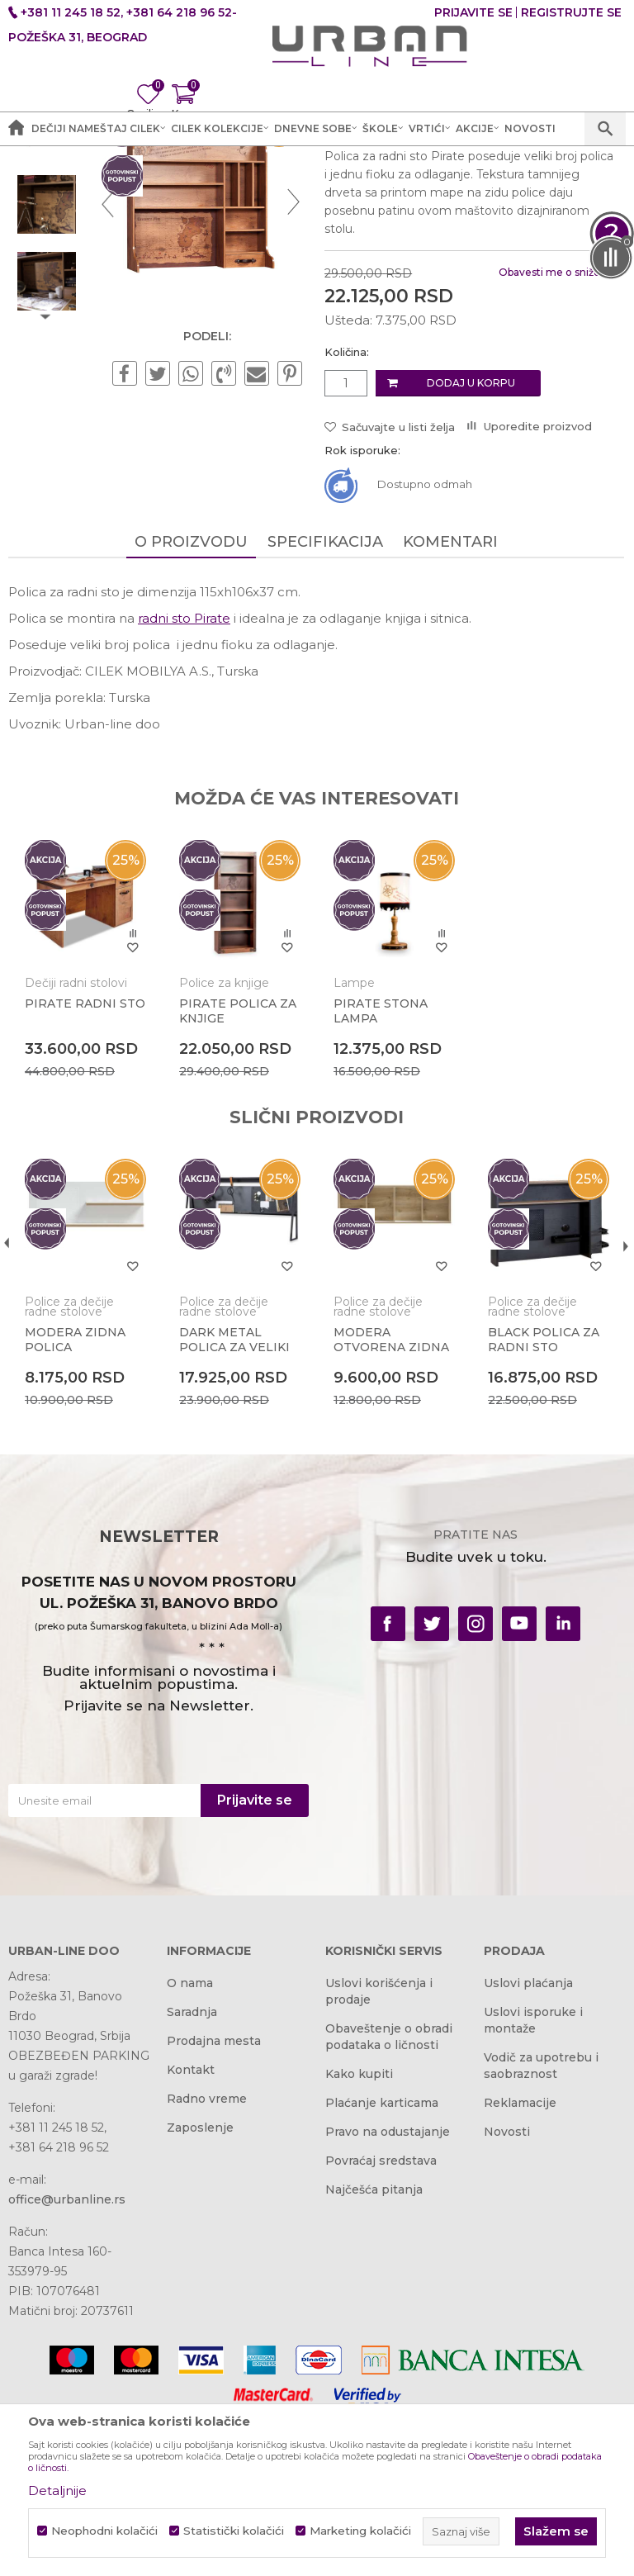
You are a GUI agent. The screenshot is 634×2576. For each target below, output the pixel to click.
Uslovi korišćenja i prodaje (379, 2159)
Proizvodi (200, 173)
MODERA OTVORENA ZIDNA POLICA (389, 1512)
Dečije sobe (272, 173)
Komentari (449, 709)
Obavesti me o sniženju (554, 439)
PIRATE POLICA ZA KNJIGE (237, 1177)
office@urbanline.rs (66, 2367)
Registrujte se (571, 12)
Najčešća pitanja (374, 2358)
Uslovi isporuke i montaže (533, 2188)
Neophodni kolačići (104, 2531)
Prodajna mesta (214, 2209)
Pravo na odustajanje (387, 2300)
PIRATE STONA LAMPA (379, 1177)
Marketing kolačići (360, 2531)
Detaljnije (57, 2490)
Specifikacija (324, 709)
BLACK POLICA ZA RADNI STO (541, 1505)
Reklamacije (520, 2271)
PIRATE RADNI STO (85, 1169)
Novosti (507, 2300)
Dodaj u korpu (469, 550)
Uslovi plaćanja (528, 2151)
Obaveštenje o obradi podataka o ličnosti (388, 2205)
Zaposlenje (200, 2296)
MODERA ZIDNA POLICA (75, 1505)
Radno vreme (207, 2267)
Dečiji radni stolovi (76, 1148)
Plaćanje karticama (381, 2271)
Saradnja (192, 2180)
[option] (47, 294)
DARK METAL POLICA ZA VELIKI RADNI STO (233, 1512)
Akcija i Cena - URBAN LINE (85, 173)
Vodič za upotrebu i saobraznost (541, 2234)
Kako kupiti (359, 2242)
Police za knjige (223, 1148)
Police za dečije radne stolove (400, 173)
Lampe (352, 1148)
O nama (190, 2151)
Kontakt (191, 2238)
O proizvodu (190, 709)
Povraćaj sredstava (381, 2329)
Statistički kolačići (233, 2531)
